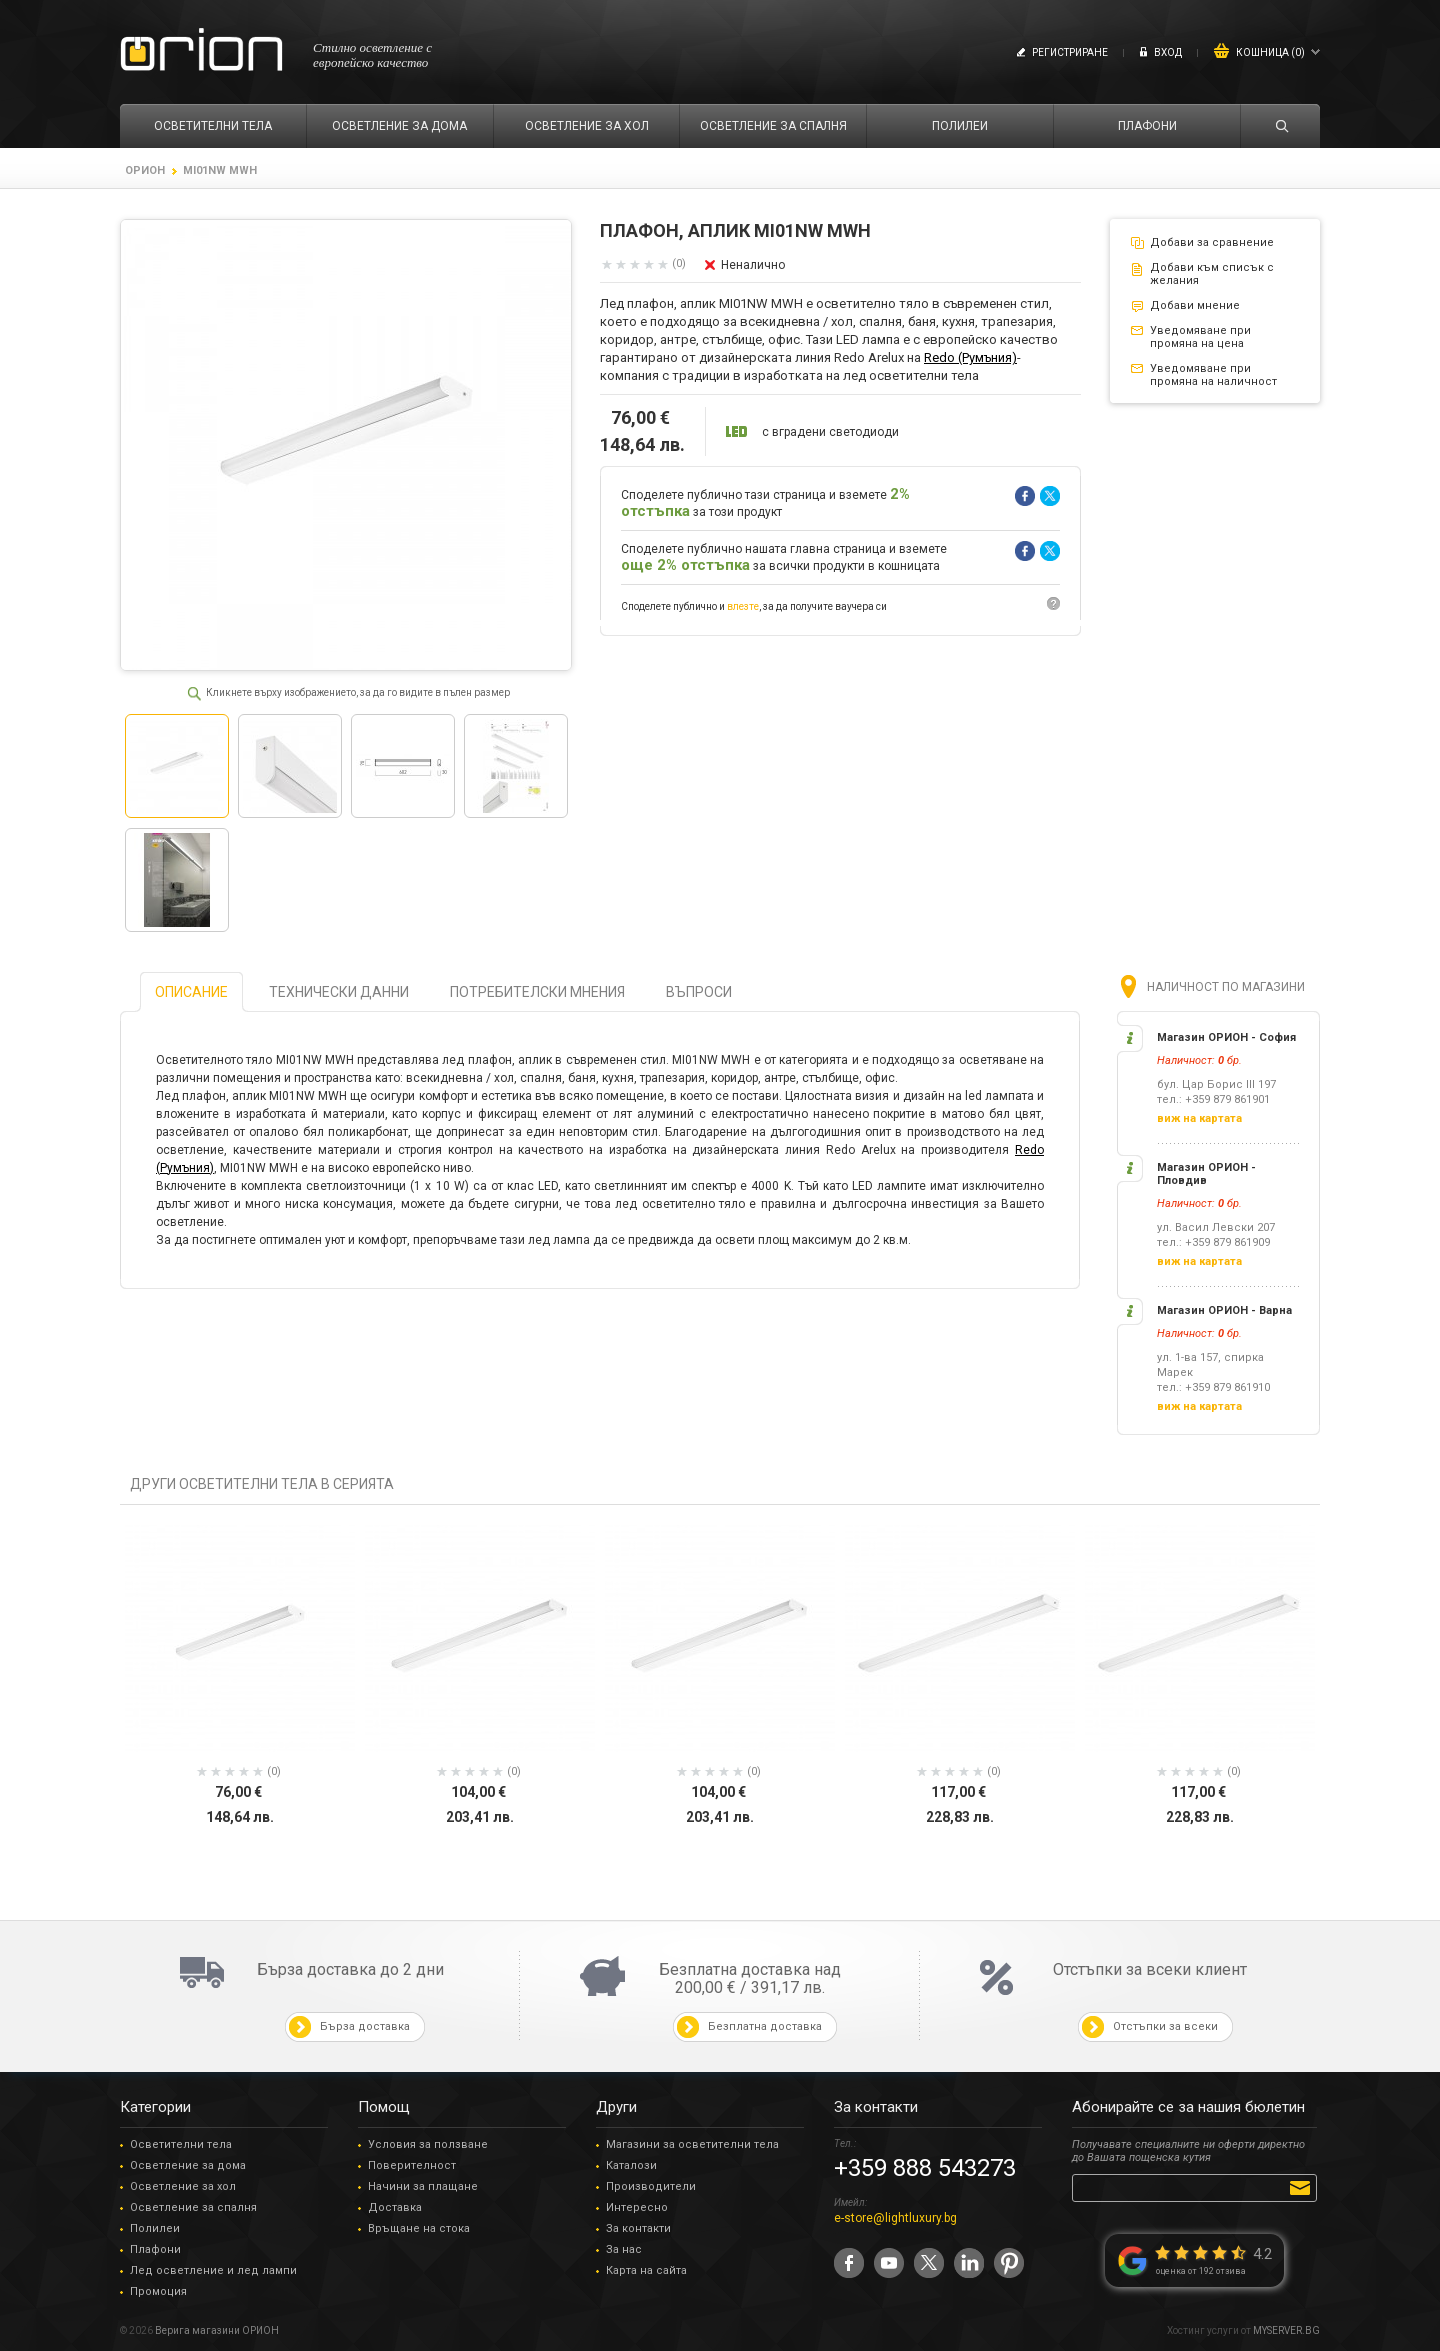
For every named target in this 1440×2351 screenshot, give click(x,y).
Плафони (155, 2249)
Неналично (753, 265)
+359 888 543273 (925, 2168)
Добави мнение (1195, 305)
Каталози (631, 2165)
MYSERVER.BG (1286, 2330)
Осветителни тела (181, 2144)
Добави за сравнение (1212, 242)
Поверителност (412, 2165)
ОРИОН (145, 170)
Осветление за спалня (193, 2207)
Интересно (637, 2207)
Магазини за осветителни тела (692, 2144)
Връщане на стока (419, 2228)
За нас (624, 2249)
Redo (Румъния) (970, 357)
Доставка (395, 2207)
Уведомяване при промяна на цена (1200, 337)
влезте (743, 606)
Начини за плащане (423, 2186)
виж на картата (1199, 1118)
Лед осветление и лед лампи (213, 2270)
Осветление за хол (183, 2186)
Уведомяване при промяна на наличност (1213, 375)
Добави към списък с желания (1212, 274)
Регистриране (1070, 52)
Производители (651, 2186)
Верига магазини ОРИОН (217, 2330)
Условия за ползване (428, 2144)
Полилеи (155, 2228)
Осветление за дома (188, 2165)
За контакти (638, 2228)
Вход (1168, 52)
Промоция (158, 2291)
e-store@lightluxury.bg (895, 2218)
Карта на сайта (646, 2270)
